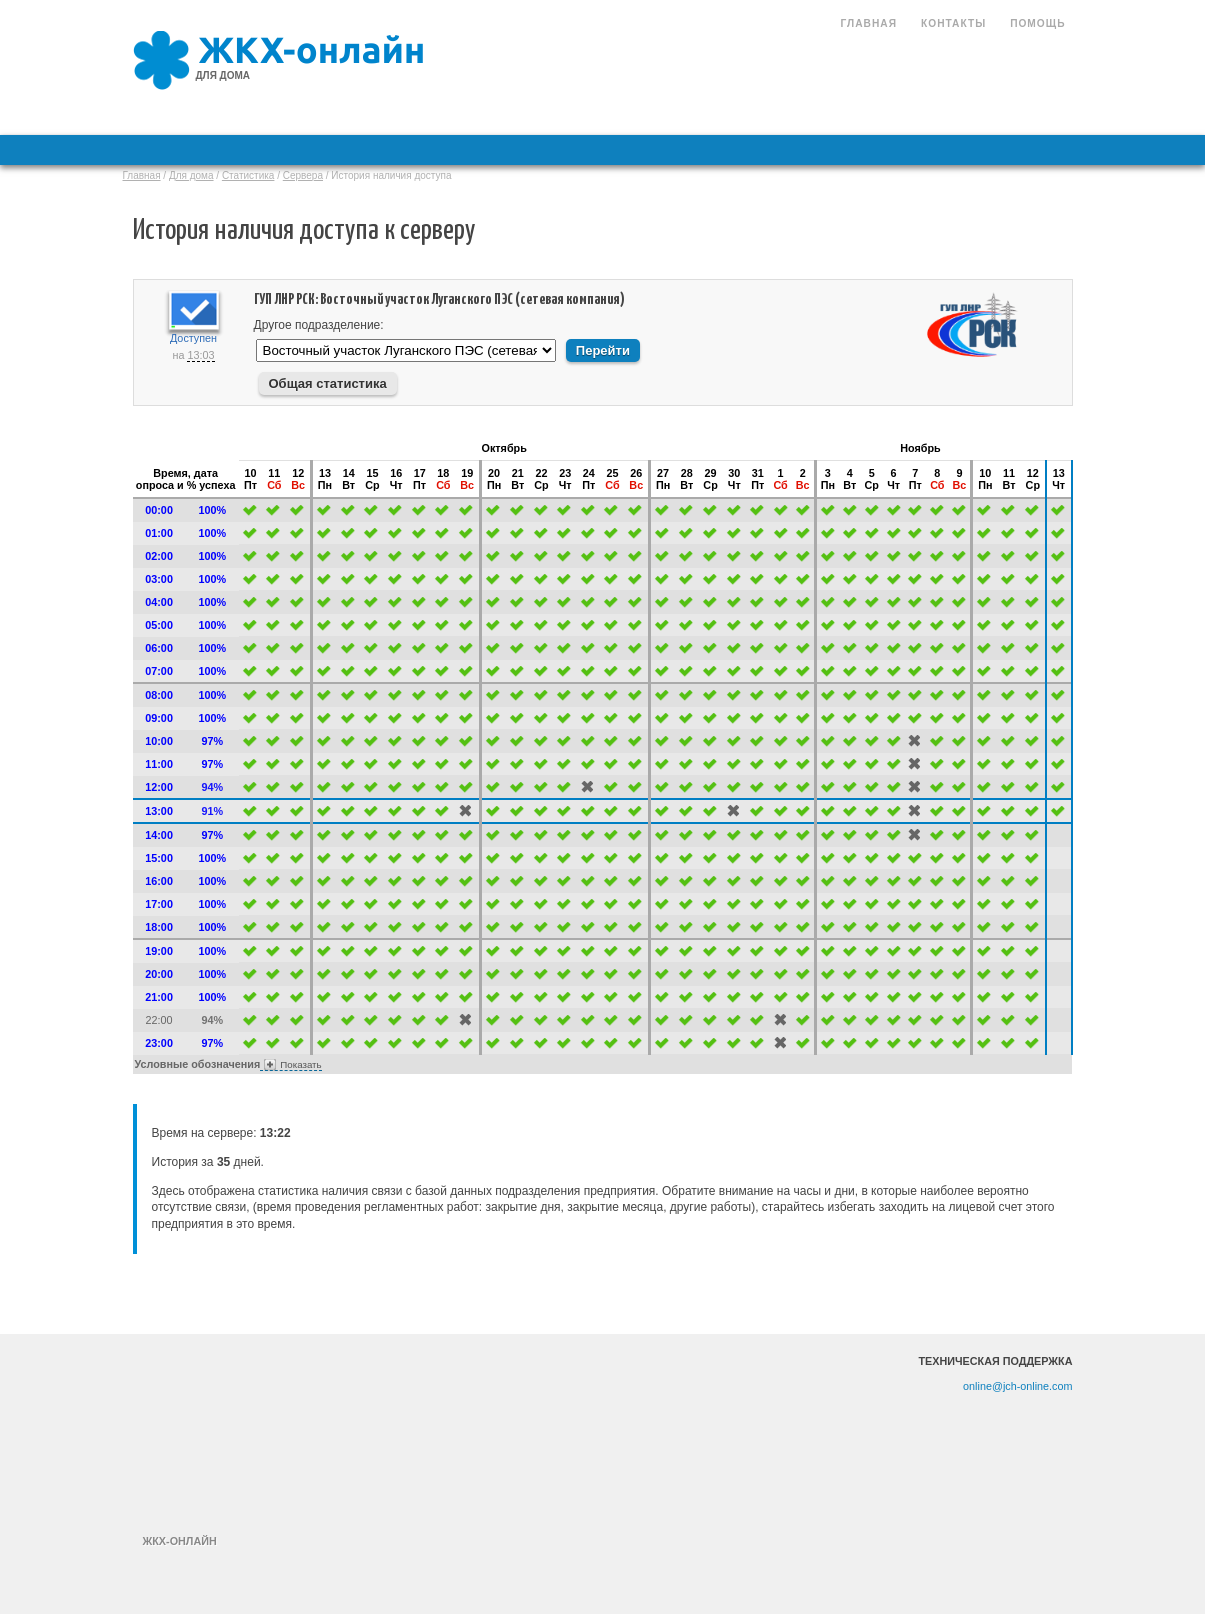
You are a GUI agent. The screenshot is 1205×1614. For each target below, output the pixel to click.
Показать (300, 1064)
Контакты (953, 23)
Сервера (303, 175)
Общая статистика (328, 383)
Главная (869, 23)
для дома (223, 75)
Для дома (191, 175)
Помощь (1037, 23)
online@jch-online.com (1017, 1386)
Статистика (248, 175)
